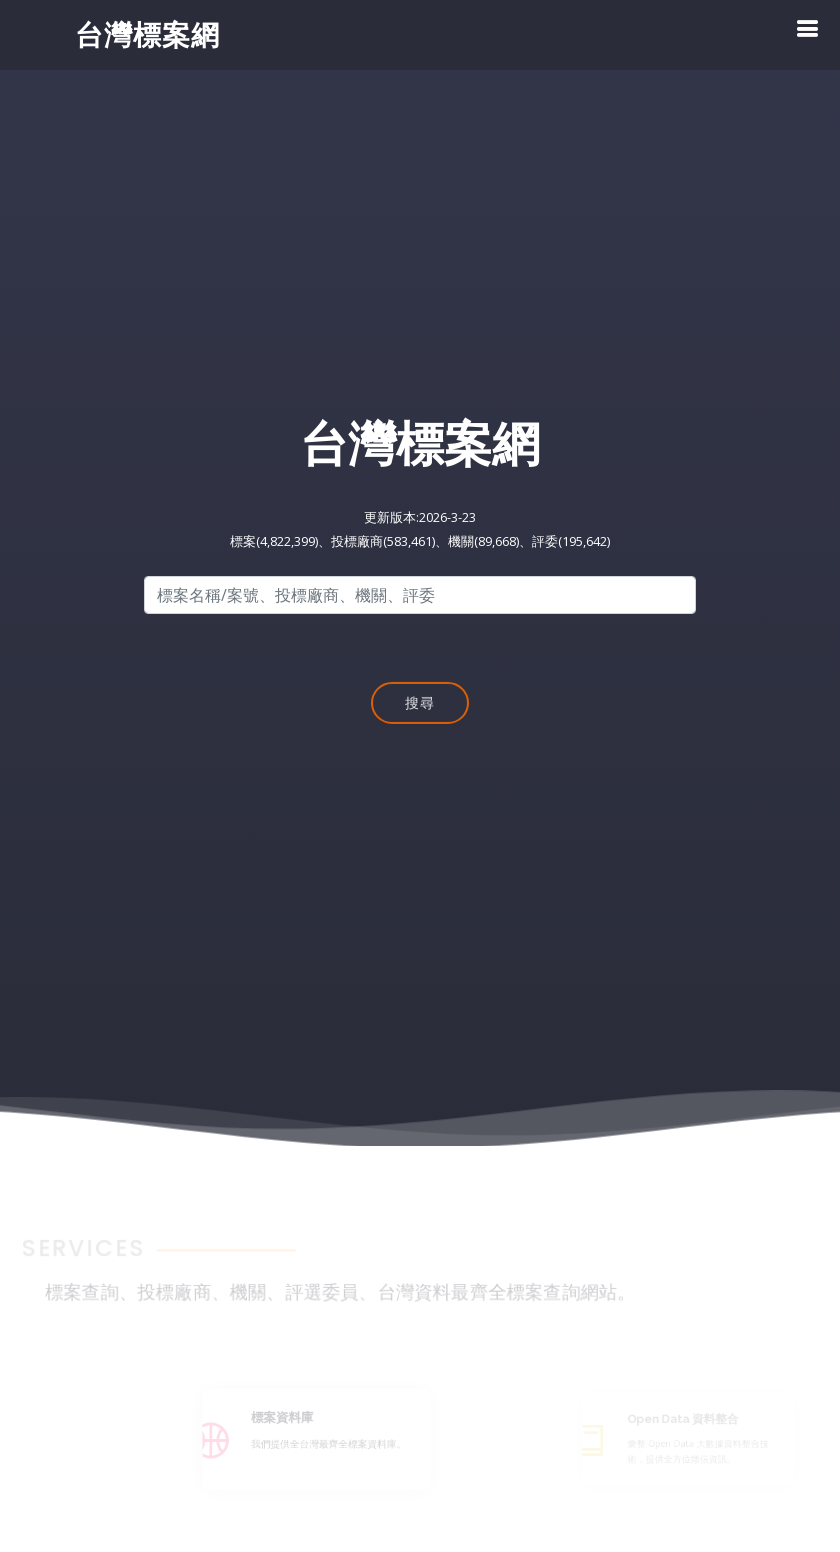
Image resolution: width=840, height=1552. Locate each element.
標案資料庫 (292, 1419)
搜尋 (420, 705)
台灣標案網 (147, 34)
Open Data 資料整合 (688, 1419)
